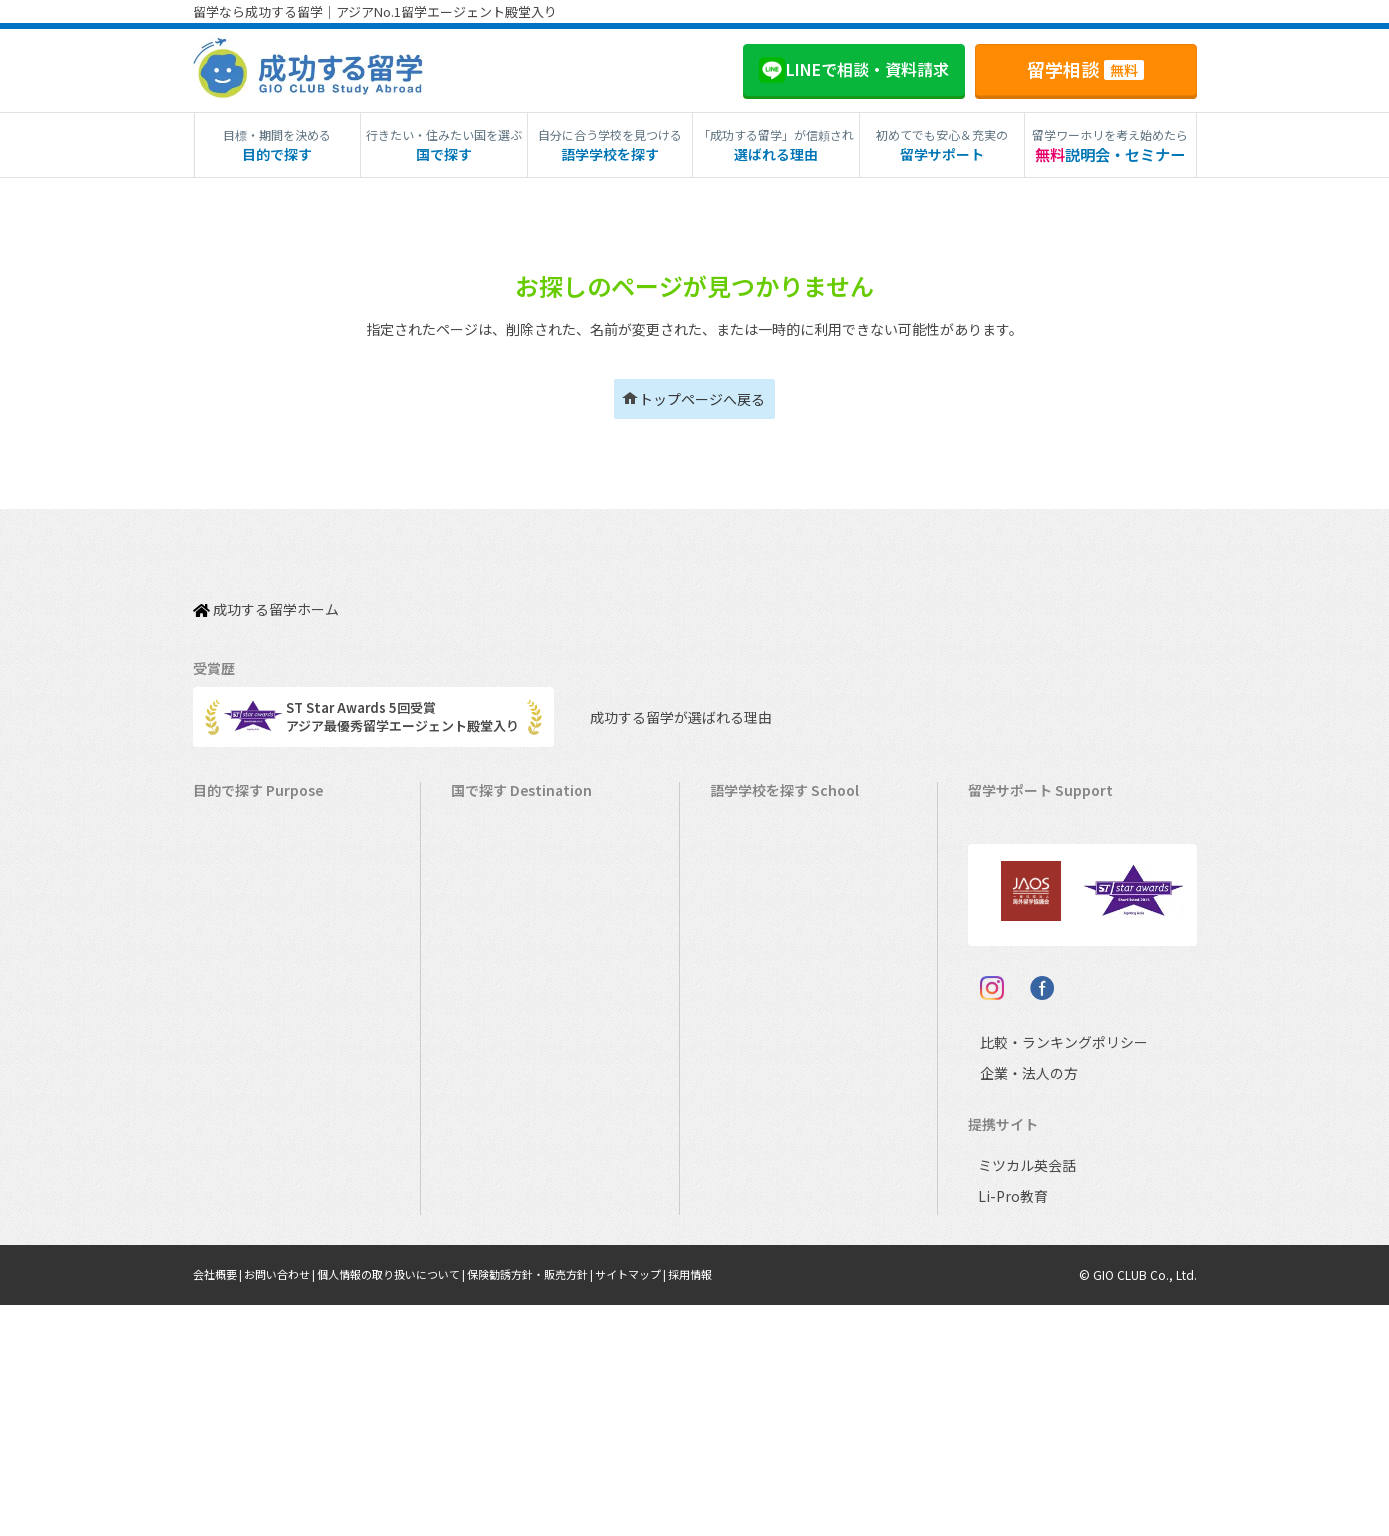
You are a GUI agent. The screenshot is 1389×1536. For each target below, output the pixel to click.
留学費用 (1004, 845)
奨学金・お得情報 (1030, 876)
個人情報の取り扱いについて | (413, 1505)
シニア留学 (235, 1279)
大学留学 (229, 1217)
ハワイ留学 (493, 1062)
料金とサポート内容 (1036, 814)
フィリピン (752, 1031)
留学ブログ (1010, 969)
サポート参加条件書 (1036, 1031)
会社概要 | (221, 1505)
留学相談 (1085, 69)
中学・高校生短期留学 (268, 1093)
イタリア (745, 1124)
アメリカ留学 (499, 814)
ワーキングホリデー (261, 907)
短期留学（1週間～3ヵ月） (281, 814)
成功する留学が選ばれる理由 (663, 696)
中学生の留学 (242, 1124)
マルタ (739, 1000)
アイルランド (758, 969)
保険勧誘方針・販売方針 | (566, 1505)
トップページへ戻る (702, 399)
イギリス (746, 938)
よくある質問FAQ (1029, 1000)
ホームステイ (242, 969)
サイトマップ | (677, 1505)
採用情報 (742, 1505)
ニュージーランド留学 (526, 907)
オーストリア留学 (512, 1248)
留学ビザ (1004, 938)
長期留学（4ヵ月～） (265, 845)
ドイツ (739, 1186)
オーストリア (758, 1217)
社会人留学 (235, 1248)
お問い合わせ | (290, 1505)
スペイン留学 (499, 1186)
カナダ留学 (493, 845)
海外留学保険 (1017, 907)
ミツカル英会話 (1023, 1396)
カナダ (739, 845)
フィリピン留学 (506, 1031)
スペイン (745, 1155)
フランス (746, 1093)
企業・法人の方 (1013, 1303)
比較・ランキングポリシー (1046, 1272)
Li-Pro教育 (1009, 1427)
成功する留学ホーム (266, 598)
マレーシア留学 (506, 1093)
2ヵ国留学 (232, 1000)
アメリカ (745, 814)
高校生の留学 (242, 1155)
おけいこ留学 (242, 1031)
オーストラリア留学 (519, 876)
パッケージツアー (254, 1062)
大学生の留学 (242, 1186)
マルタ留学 (493, 1000)
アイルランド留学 (512, 969)
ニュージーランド (772, 907)
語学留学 (229, 876)
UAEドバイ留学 (505, 1279)
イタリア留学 (499, 1155)
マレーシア (752, 1062)
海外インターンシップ (267, 938)
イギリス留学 (500, 938)
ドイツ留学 (493, 1217)
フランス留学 (500, 1124)
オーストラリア (765, 876)
